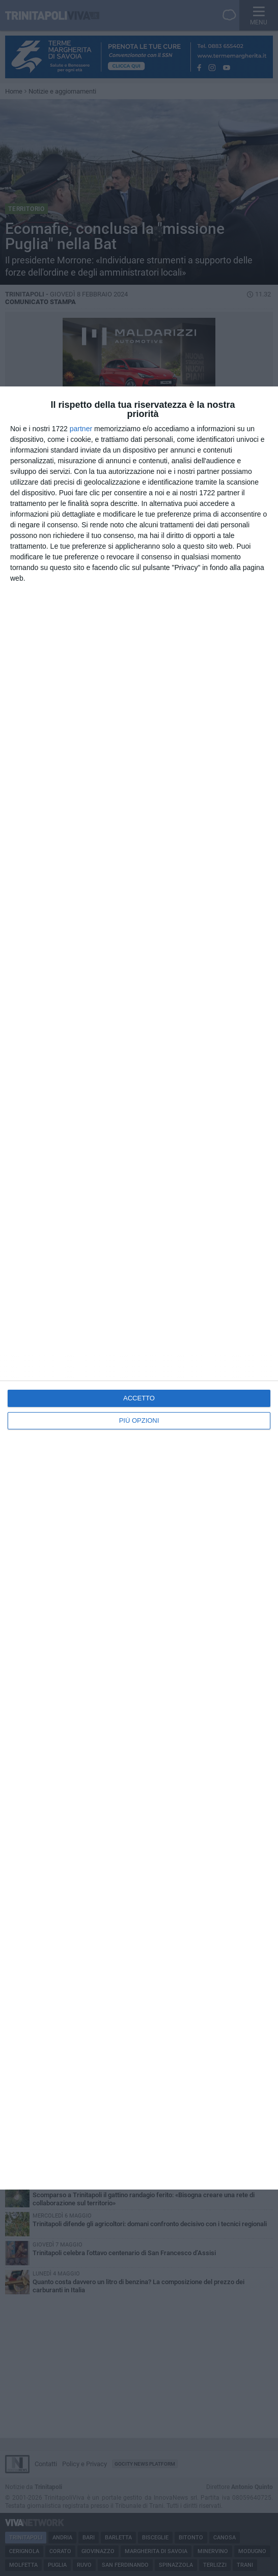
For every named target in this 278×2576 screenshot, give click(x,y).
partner (81, 428)
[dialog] (139, 1288)
